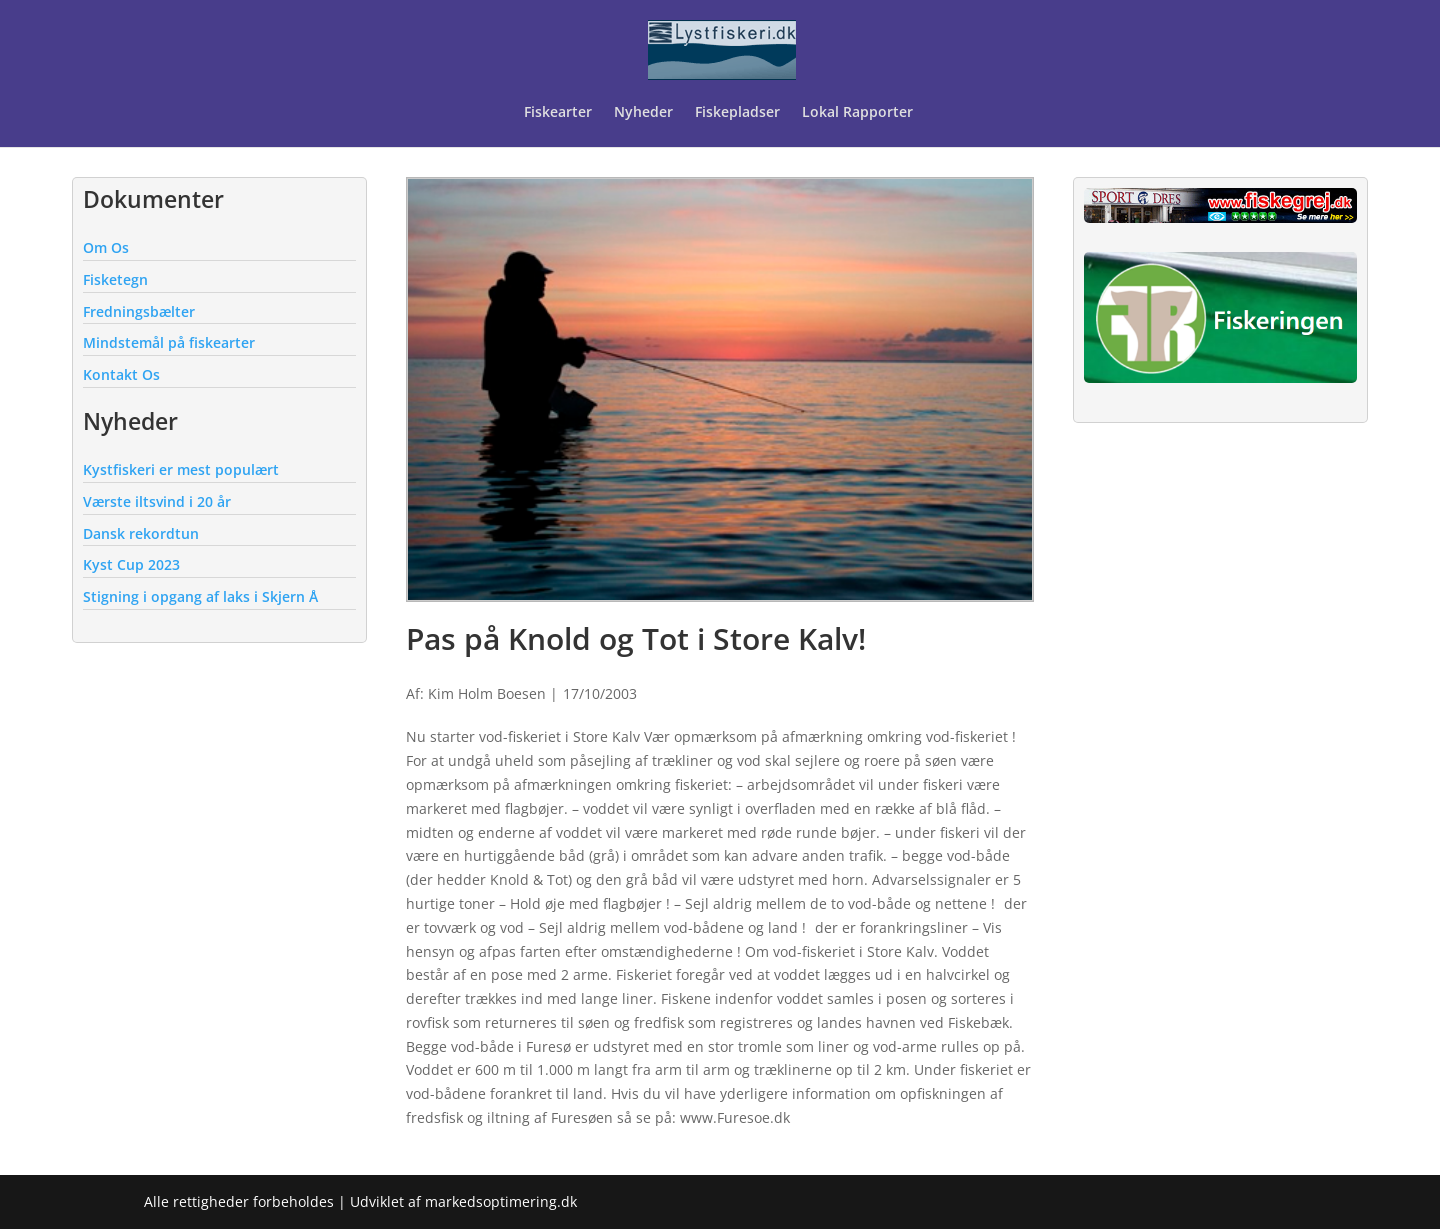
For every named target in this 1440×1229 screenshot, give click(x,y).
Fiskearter (558, 113)
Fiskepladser (737, 113)
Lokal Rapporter (859, 113)
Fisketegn (115, 279)
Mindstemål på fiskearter (169, 342)
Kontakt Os (121, 374)
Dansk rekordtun (141, 533)
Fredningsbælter (139, 311)
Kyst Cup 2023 (131, 564)
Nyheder (643, 113)
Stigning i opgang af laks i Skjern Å (200, 596)
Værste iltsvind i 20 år (157, 501)
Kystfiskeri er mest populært (181, 469)
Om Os (106, 247)
